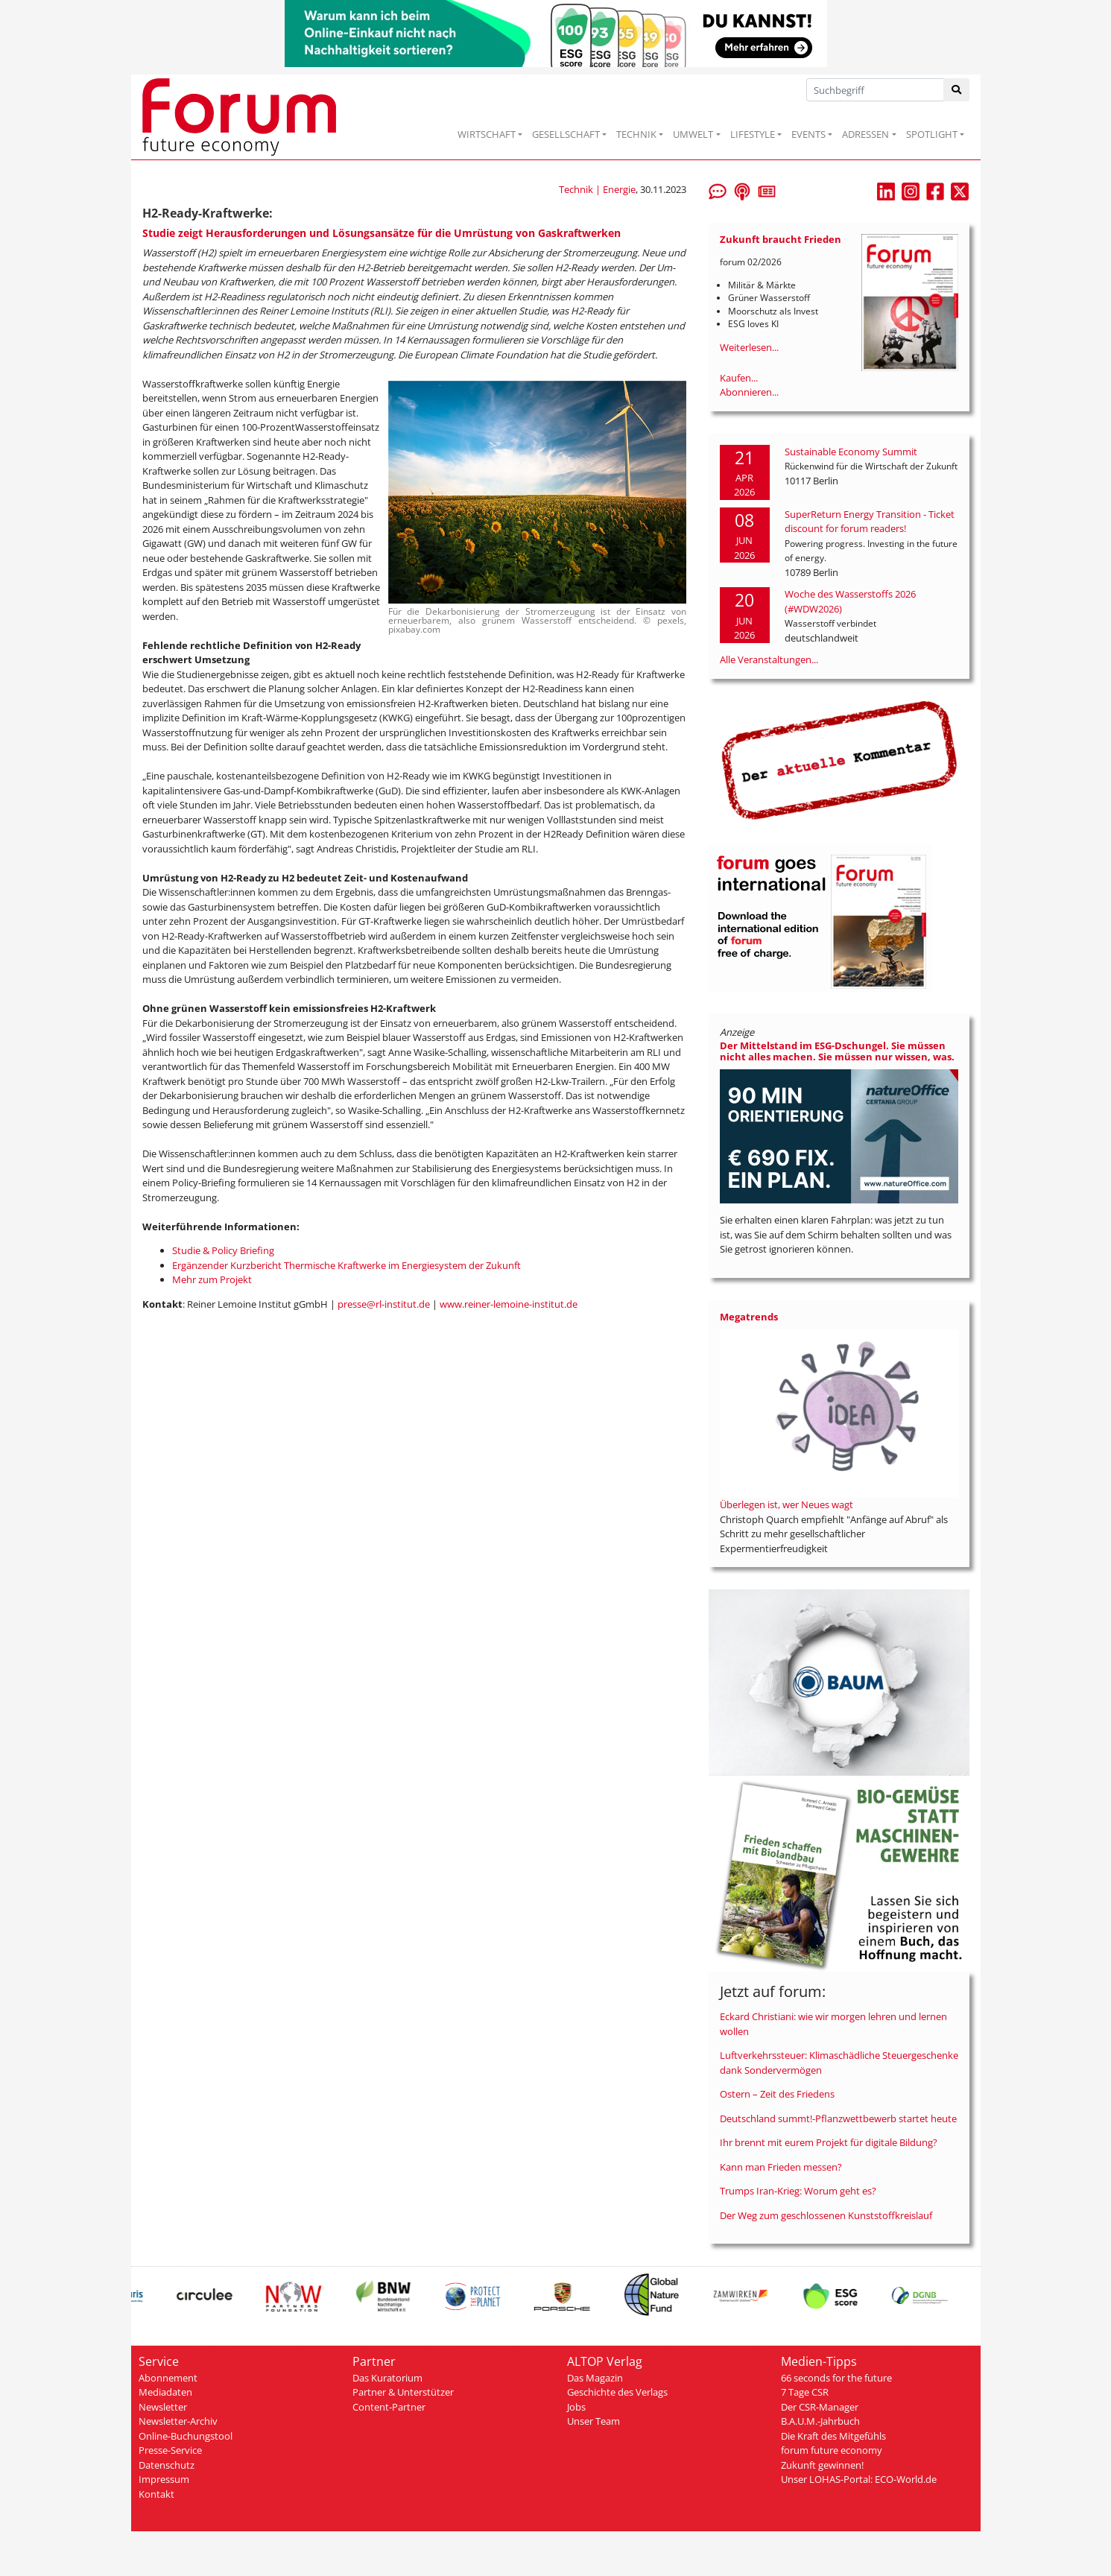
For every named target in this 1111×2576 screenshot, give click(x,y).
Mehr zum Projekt (212, 1279)
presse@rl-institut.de (384, 1304)
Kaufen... (739, 377)
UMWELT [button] (693, 134)
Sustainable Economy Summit (851, 451)
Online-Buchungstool (185, 2436)
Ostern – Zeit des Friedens (777, 2094)
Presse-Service (170, 2450)
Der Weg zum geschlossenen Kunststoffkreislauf (826, 2215)
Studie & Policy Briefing (223, 1250)
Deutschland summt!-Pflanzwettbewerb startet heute (838, 2118)
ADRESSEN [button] (865, 134)
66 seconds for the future (836, 2377)
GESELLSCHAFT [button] (566, 134)
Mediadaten (165, 2392)
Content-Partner (388, 2407)
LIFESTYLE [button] (752, 134)
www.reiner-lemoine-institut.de (508, 1304)
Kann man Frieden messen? (781, 2167)
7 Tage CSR (805, 2392)
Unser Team (593, 2421)
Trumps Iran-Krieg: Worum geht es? (798, 2190)
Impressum (164, 2479)
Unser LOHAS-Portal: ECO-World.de (859, 2479)
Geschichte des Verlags (617, 2392)
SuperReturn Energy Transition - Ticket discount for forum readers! (870, 521)
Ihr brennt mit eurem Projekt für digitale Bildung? (828, 2142)
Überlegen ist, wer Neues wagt (786, 1504)
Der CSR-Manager (819, 2407)
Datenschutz (166, 2465)
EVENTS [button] (808, 134)
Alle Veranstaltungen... (769, 659)
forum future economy (831, 2450)
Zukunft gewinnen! (822, 2465)
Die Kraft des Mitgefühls (833, 2436)
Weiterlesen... (749, 347)
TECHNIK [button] (636, 134)
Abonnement (168, 2377)
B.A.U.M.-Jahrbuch (820, 2421)
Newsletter (163, 2407)
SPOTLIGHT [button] (932, 134)
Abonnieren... (749, 392)
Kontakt (156, 2494)
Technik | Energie (597, 189)
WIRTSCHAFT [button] (487, 134)
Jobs (576, 2407)
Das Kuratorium (387, 2377)
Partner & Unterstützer (403, 2392)
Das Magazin (595, 2377)
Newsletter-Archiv (178, 2421)
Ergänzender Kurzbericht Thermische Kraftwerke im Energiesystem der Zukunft (346, 1265)
